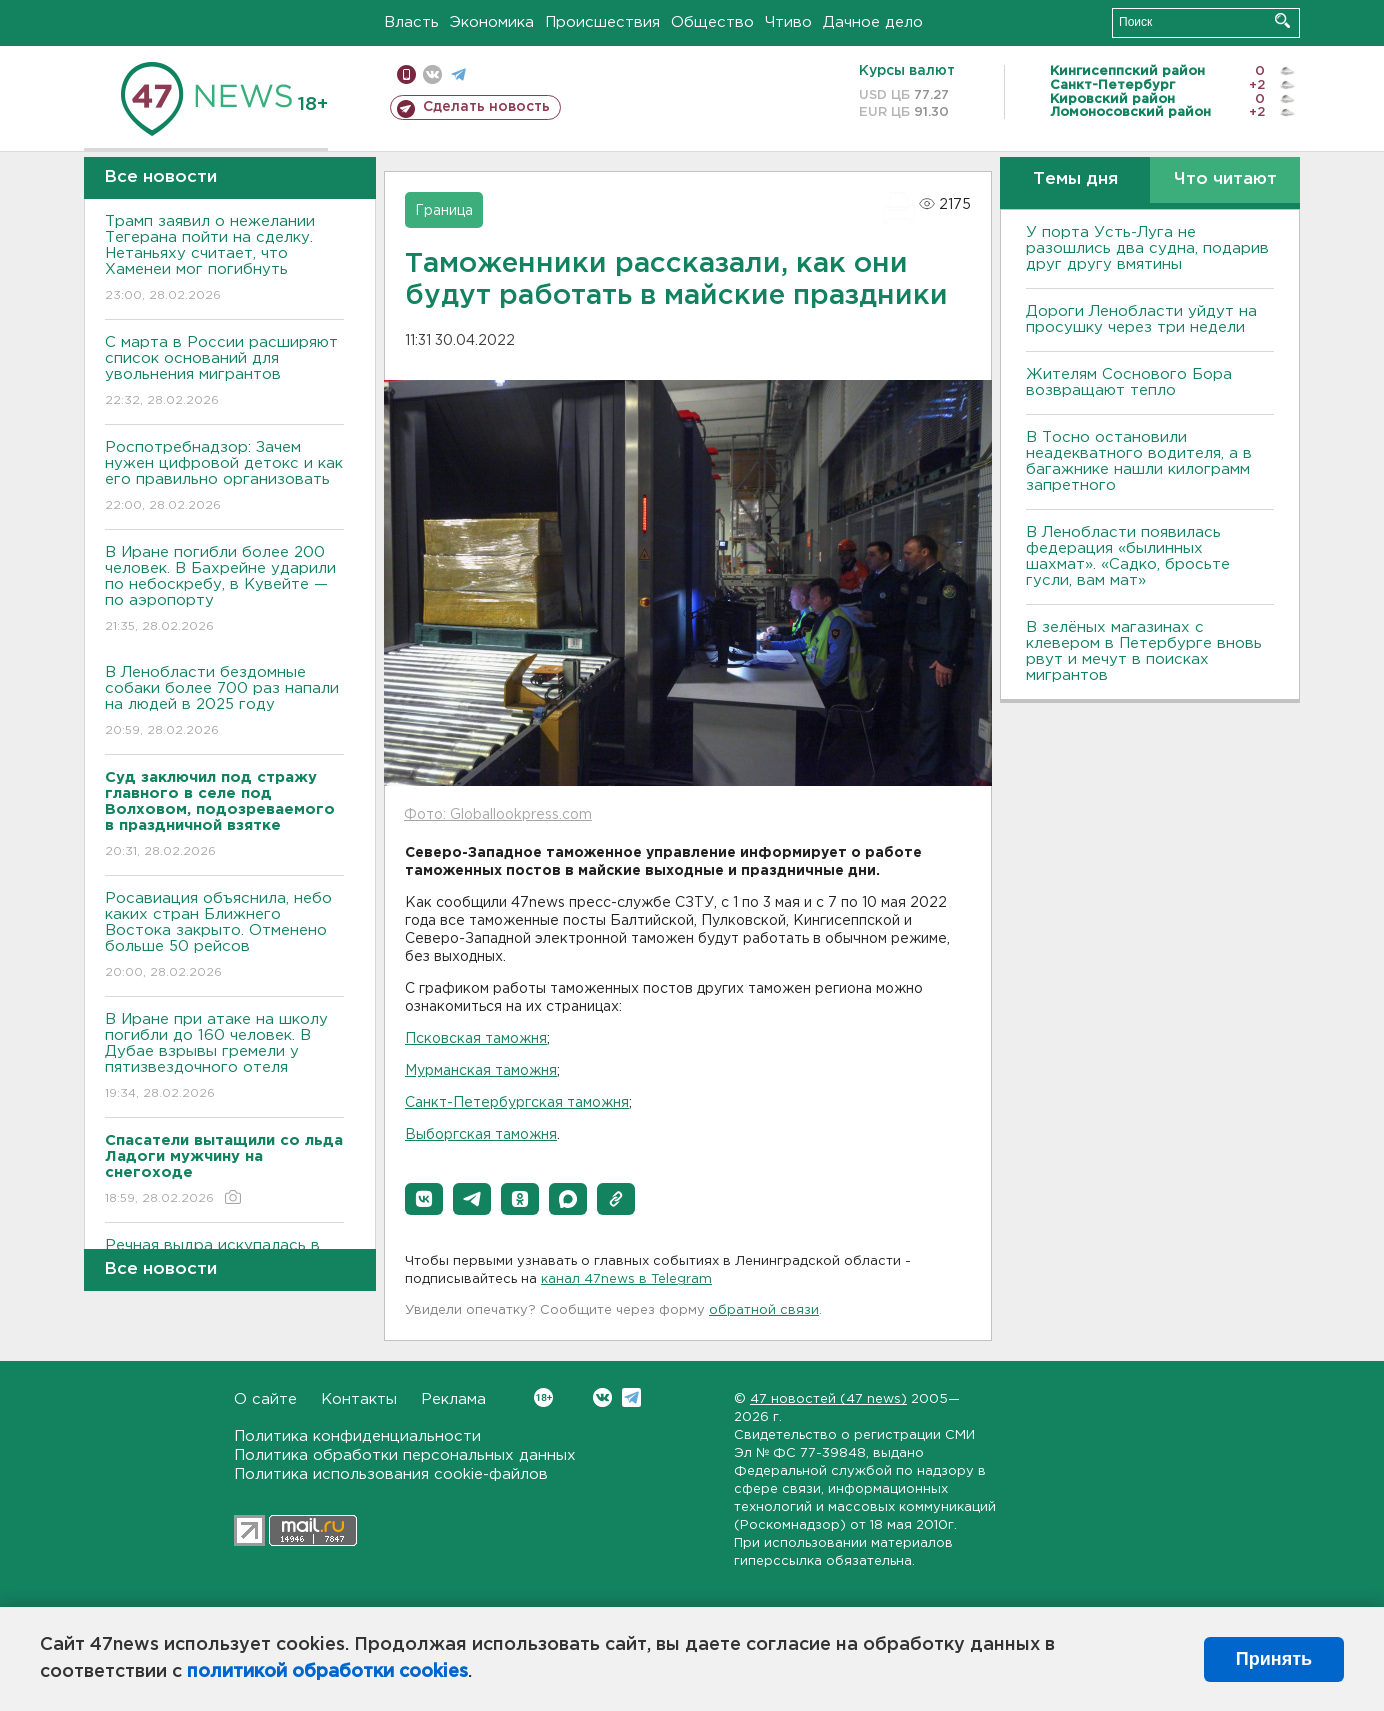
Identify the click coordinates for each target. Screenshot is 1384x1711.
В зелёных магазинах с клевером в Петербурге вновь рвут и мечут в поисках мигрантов (1144, 651)
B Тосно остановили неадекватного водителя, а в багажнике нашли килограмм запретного (1139, 461)
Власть (411, 22)
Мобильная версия (406, 74)
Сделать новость (486, 107)
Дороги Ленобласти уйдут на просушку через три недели (1141, 319)
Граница (444, 211)
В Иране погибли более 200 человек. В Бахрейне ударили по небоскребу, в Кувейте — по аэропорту (224, 590)
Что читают (1225, 179)
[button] (424, 1199)
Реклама (453, 1399)
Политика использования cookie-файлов (391, 1474)
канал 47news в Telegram (626, 1279)
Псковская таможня (476, 1039)
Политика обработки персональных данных (405, 1455)
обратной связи (764, 1310)
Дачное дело (873, 22)
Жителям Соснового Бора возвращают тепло (1129, 382)
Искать (1282, 20)
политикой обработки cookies (327, 1672)
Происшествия (602, 22)
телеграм (458, 74)
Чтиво (788, 22)
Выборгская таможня (481, 1135)
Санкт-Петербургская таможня (517, 1103)
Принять (1274, 1659)
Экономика (492, 22)
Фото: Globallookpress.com (498, 815)
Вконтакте (543, 1397)
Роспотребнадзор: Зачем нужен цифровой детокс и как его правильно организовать (224, 477)
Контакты (359, 1399)
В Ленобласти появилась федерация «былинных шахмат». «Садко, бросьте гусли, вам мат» (1128, 556)
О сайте (265, 1399)
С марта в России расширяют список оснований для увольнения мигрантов (224, 372)
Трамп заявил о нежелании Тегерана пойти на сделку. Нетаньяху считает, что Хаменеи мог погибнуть (224, 259)
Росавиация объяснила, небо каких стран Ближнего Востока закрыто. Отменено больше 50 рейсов (224, 936)
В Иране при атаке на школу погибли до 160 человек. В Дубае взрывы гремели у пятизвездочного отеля (224, 1057)
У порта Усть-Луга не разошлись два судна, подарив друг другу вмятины (1147, 248)
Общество (712, 22)
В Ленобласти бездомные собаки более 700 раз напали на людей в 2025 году (224, 702)
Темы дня (1075, 179)
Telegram (631, 1397)
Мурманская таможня (481, 1071)
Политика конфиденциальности (357, 1436)
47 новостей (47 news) (828, 1399)
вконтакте (432, 74)
